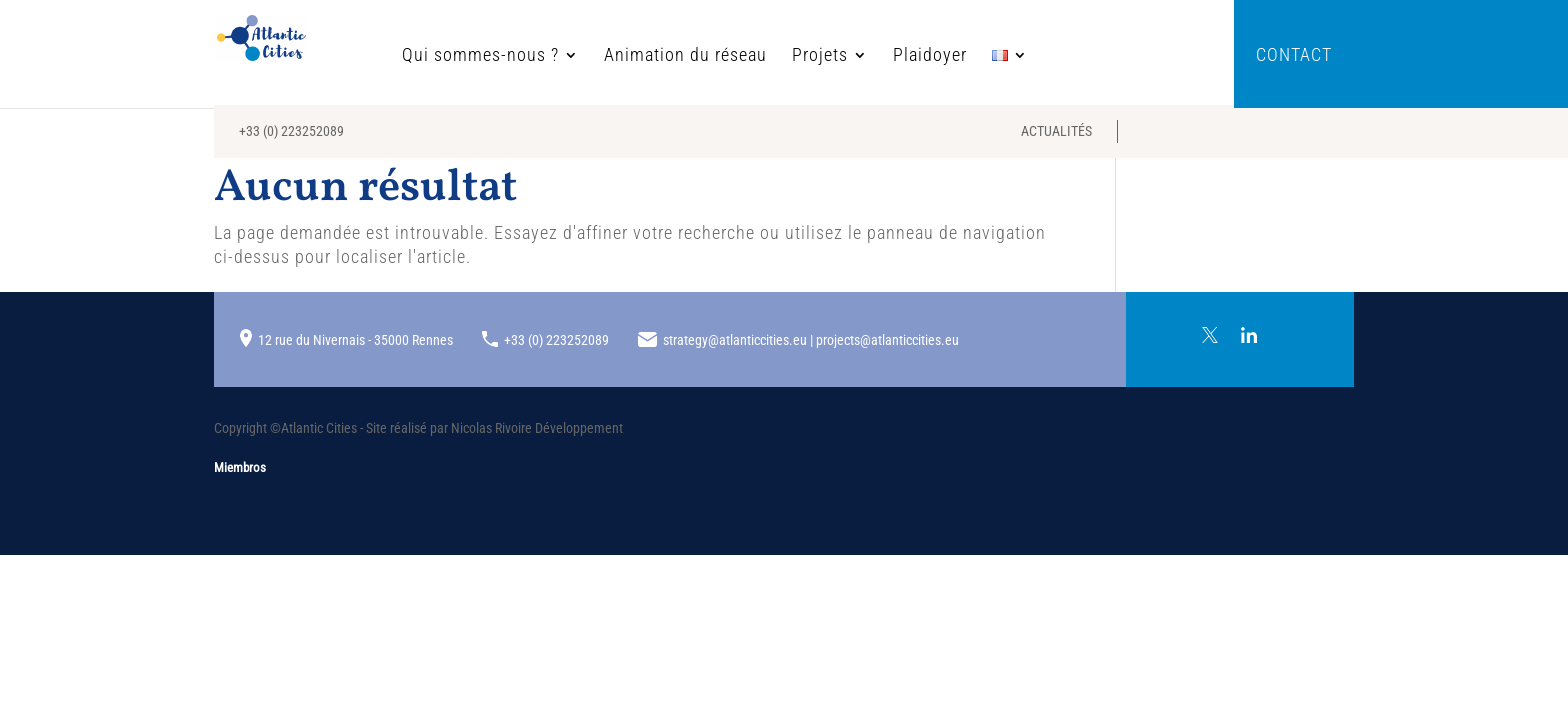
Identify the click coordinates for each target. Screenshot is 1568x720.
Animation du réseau (719, 56)
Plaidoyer (964, 56)
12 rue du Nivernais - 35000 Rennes (355, 340)
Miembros (240, 467)
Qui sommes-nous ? (514, 56)
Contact (1294, 56)
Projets (854, 56)
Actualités (1056, 140)
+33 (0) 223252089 (291, 140)
